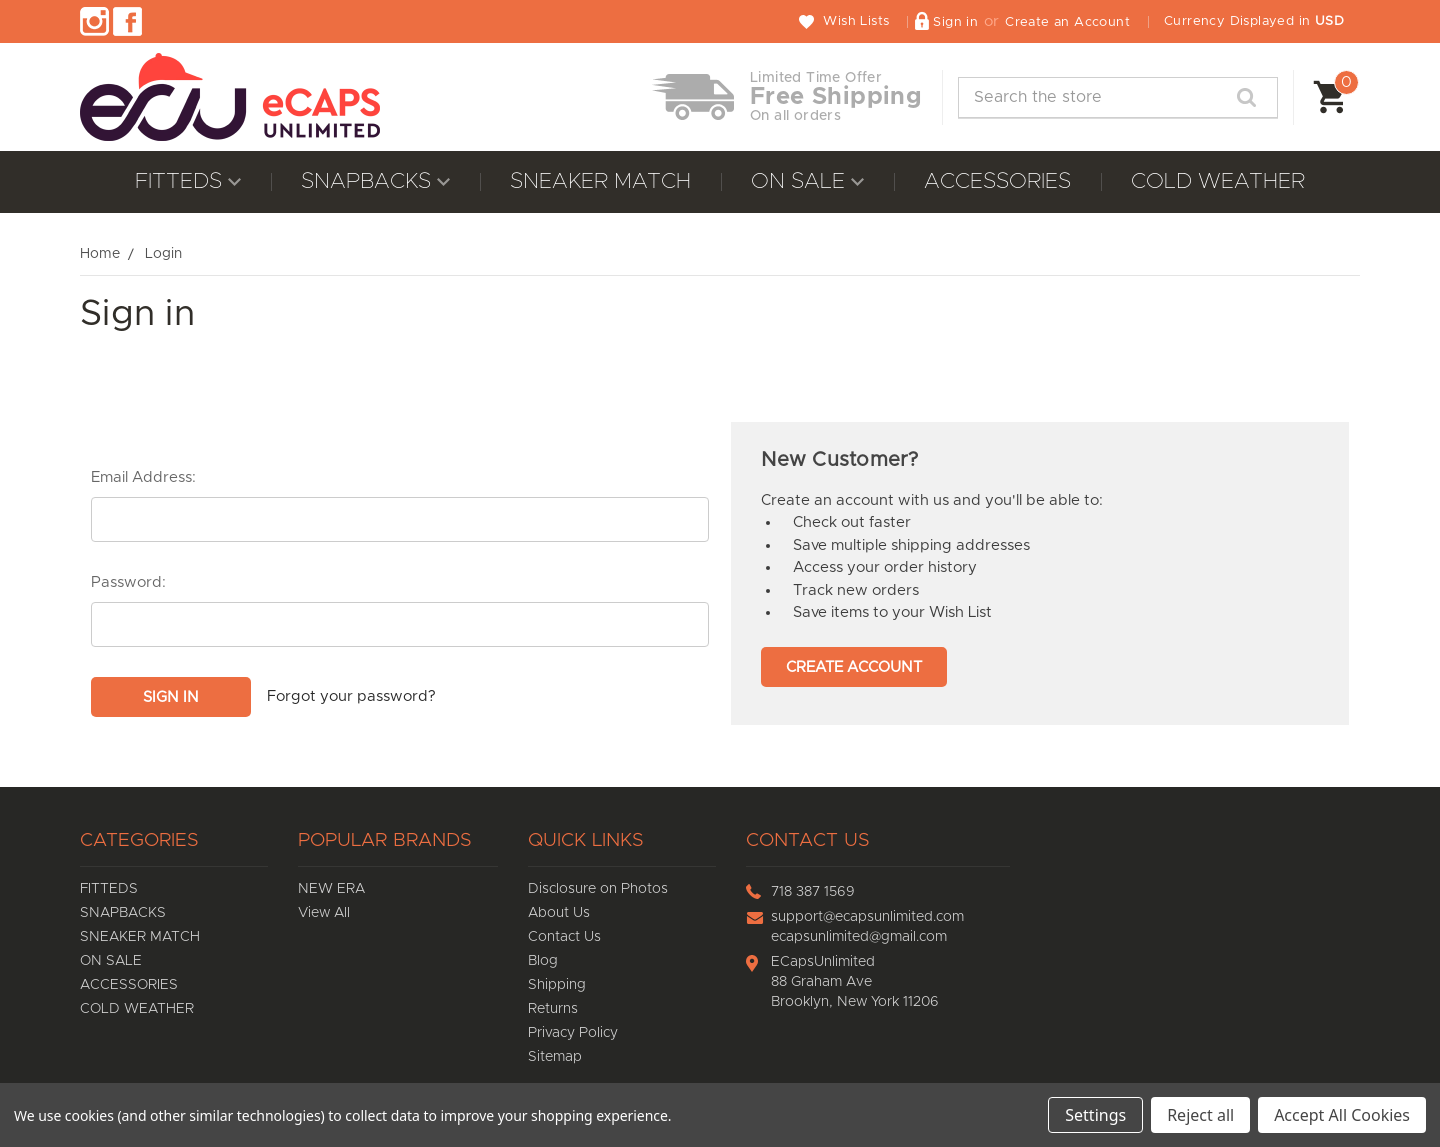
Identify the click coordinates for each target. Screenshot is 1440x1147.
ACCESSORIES (997, 182)
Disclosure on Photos (598, 889)
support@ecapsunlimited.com (867, 917)
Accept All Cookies (1342, 1115)
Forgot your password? (351, 696)
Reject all (1200, 1115)
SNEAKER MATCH (600, 182)
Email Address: (143, 477)
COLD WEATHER (1218, 182)
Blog (543, 961)
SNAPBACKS (375, 182)
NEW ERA (331, 889)
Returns (553, 1009)
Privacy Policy (573, 1033)
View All (324, 913)
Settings (1095, 1115)
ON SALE (807, 182)
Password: (128, 582)
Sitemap (555, 1057)
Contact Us (564, 937)
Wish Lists (856, 21)
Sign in (955, 22)
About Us (559, 913)
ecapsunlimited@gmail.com (859, 937)
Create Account (854, 667)
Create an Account (1067, 22)
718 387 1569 (813, 892)
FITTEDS (188, 182)
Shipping (557, 985)
